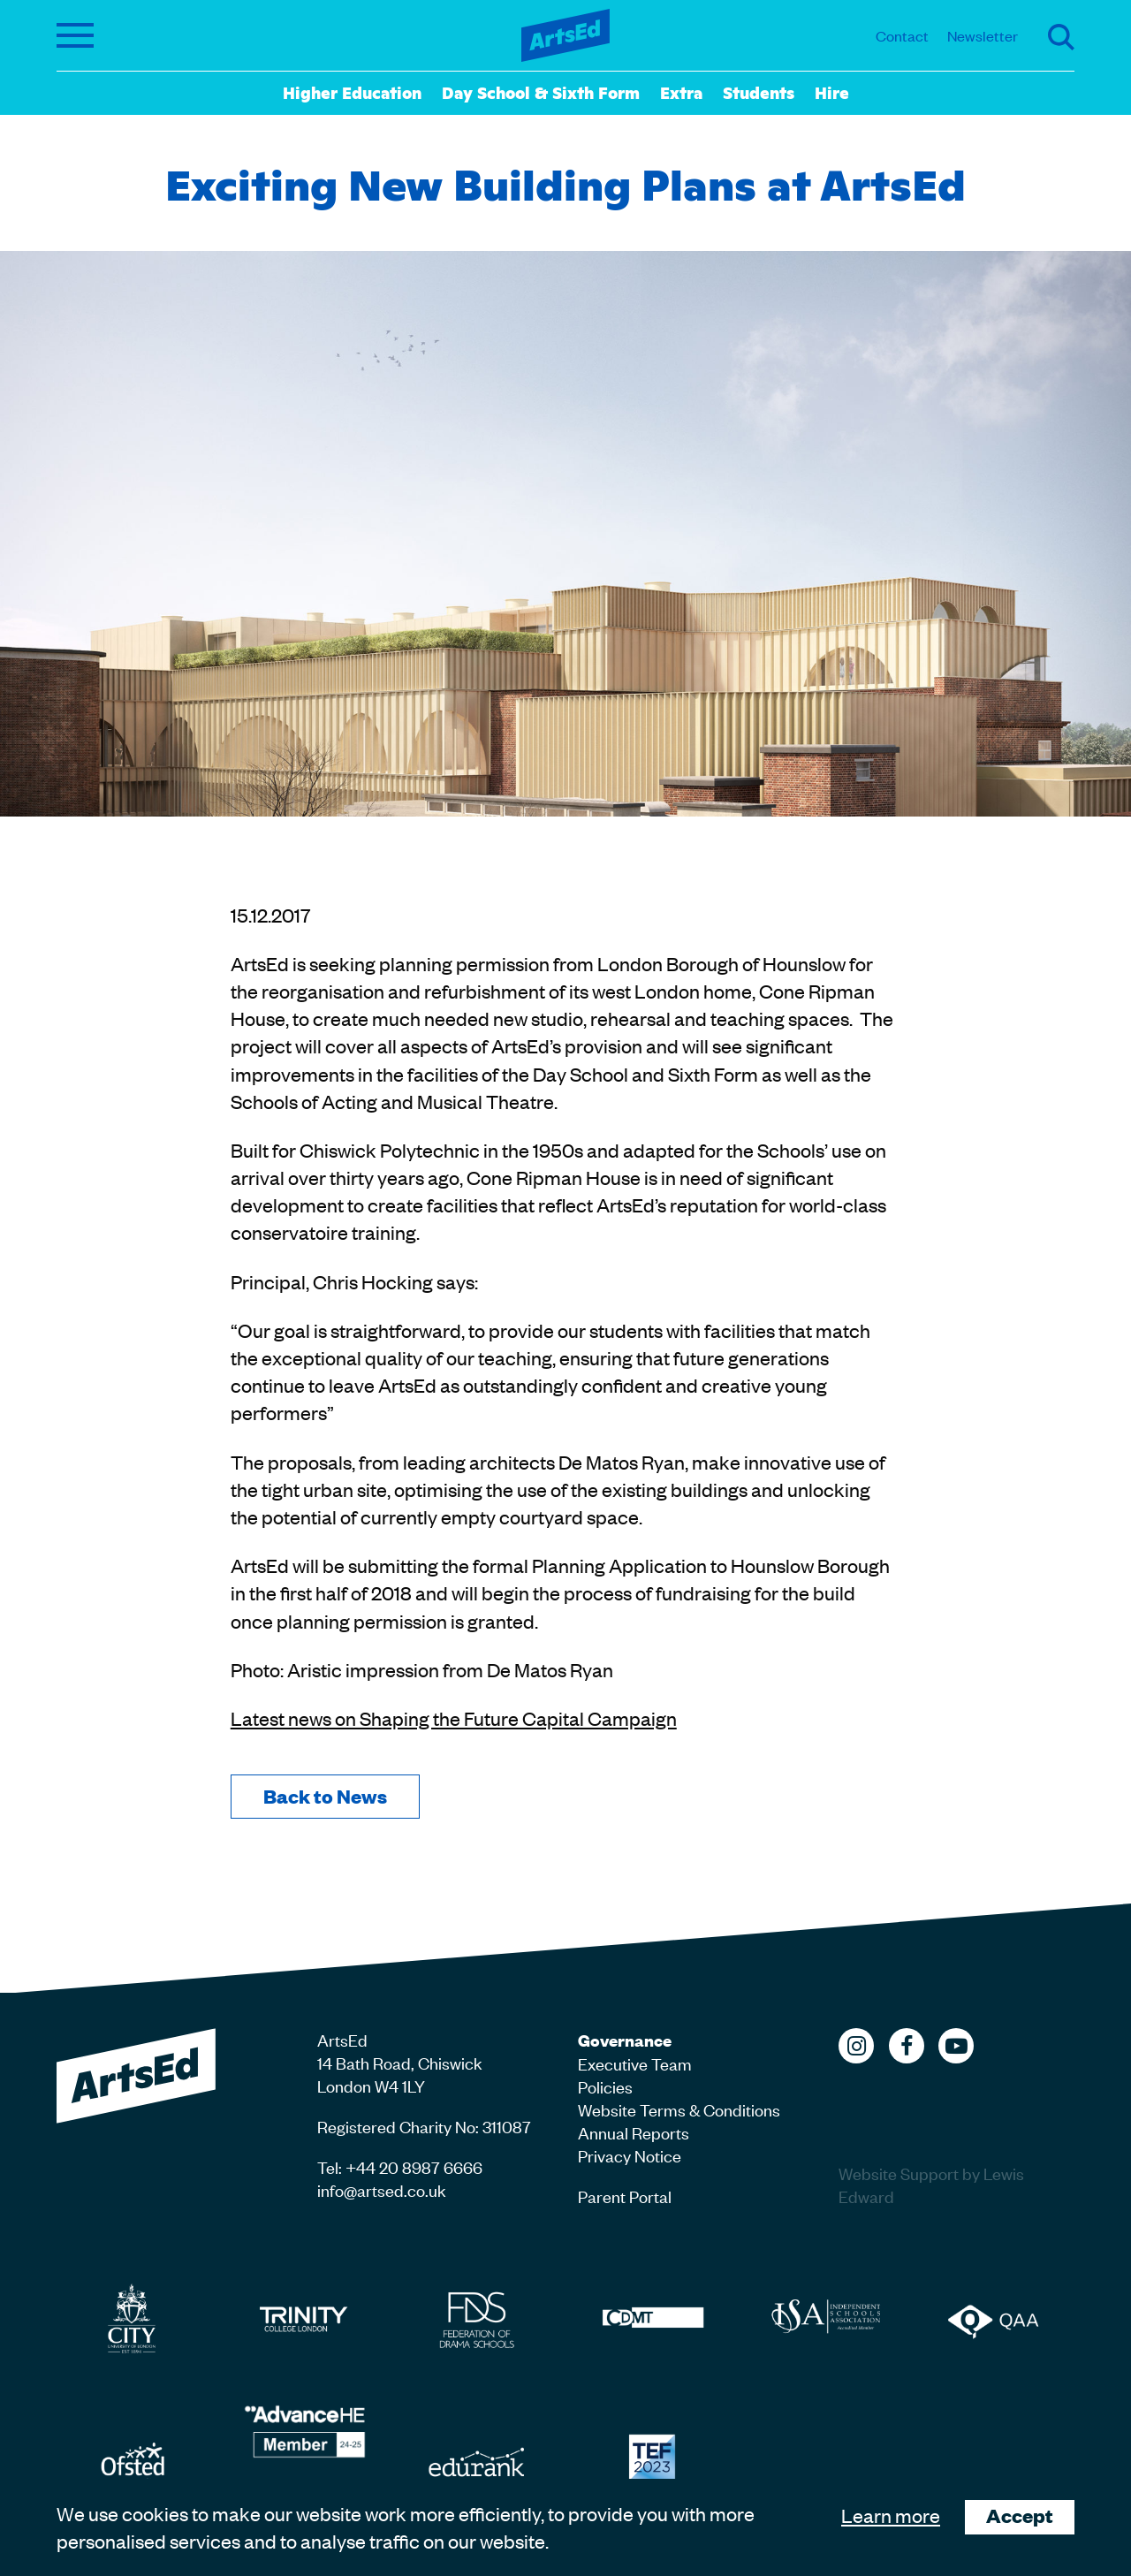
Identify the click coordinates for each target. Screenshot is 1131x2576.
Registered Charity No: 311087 (424, 2126)
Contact (902, 35)
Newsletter (982, 35)
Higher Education (352, 92)
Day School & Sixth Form (541, 92)
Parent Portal (625, 2196)
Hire (832, 92)
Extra (681, 92)
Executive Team (635, 2063)
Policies (605, 2086)
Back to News (325, 1796)
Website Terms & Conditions (679, 2109)
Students (758, 92)
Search (1061, 37)
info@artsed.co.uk (381, 2189)
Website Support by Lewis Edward (931, 2184)
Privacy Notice (629, 2155)
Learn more (890, 2515)
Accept (1019, 2515)
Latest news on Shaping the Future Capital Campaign (454, 1718)
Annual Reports (633, 2132)
